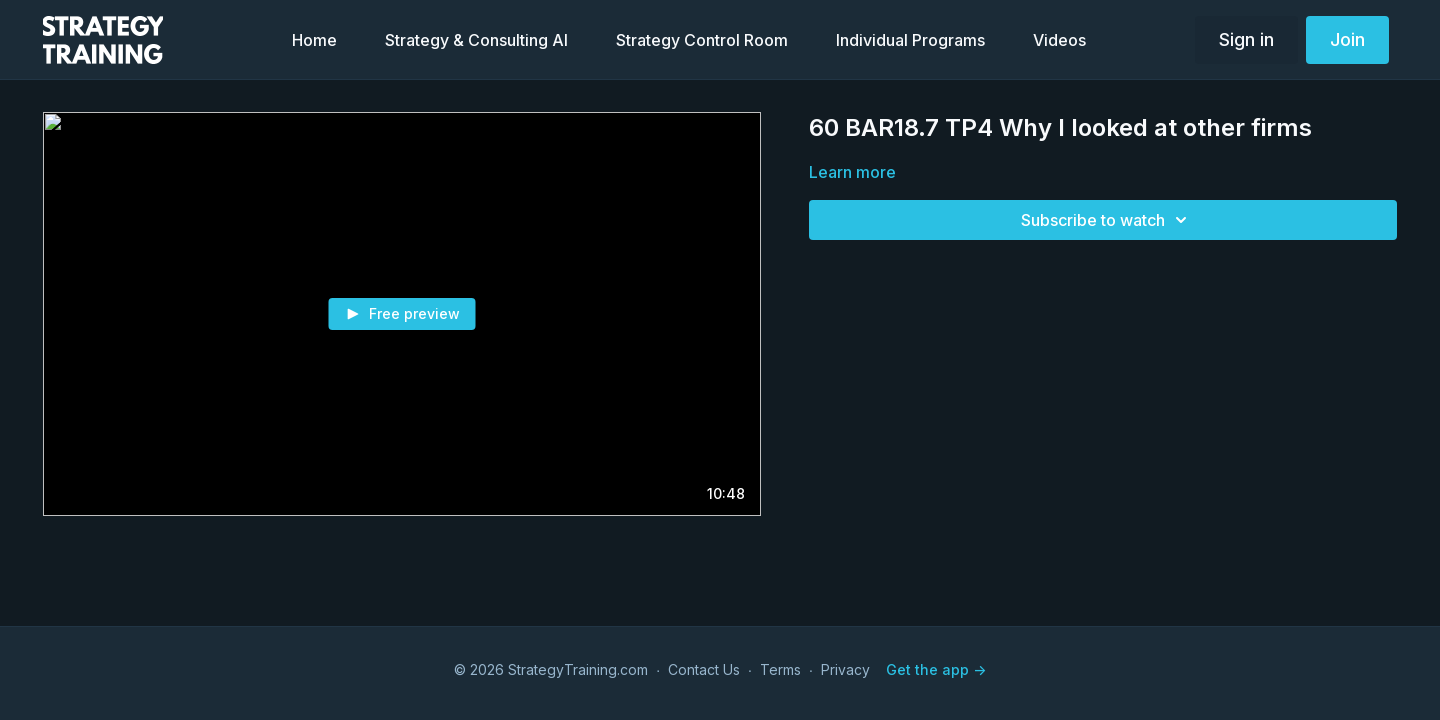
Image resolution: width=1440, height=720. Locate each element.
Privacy (845, 669)
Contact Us (704, 669)
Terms (780, 669)
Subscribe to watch (1107, 220)
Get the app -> (936, 669)
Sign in (1246, 39)
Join (1347, 39)
